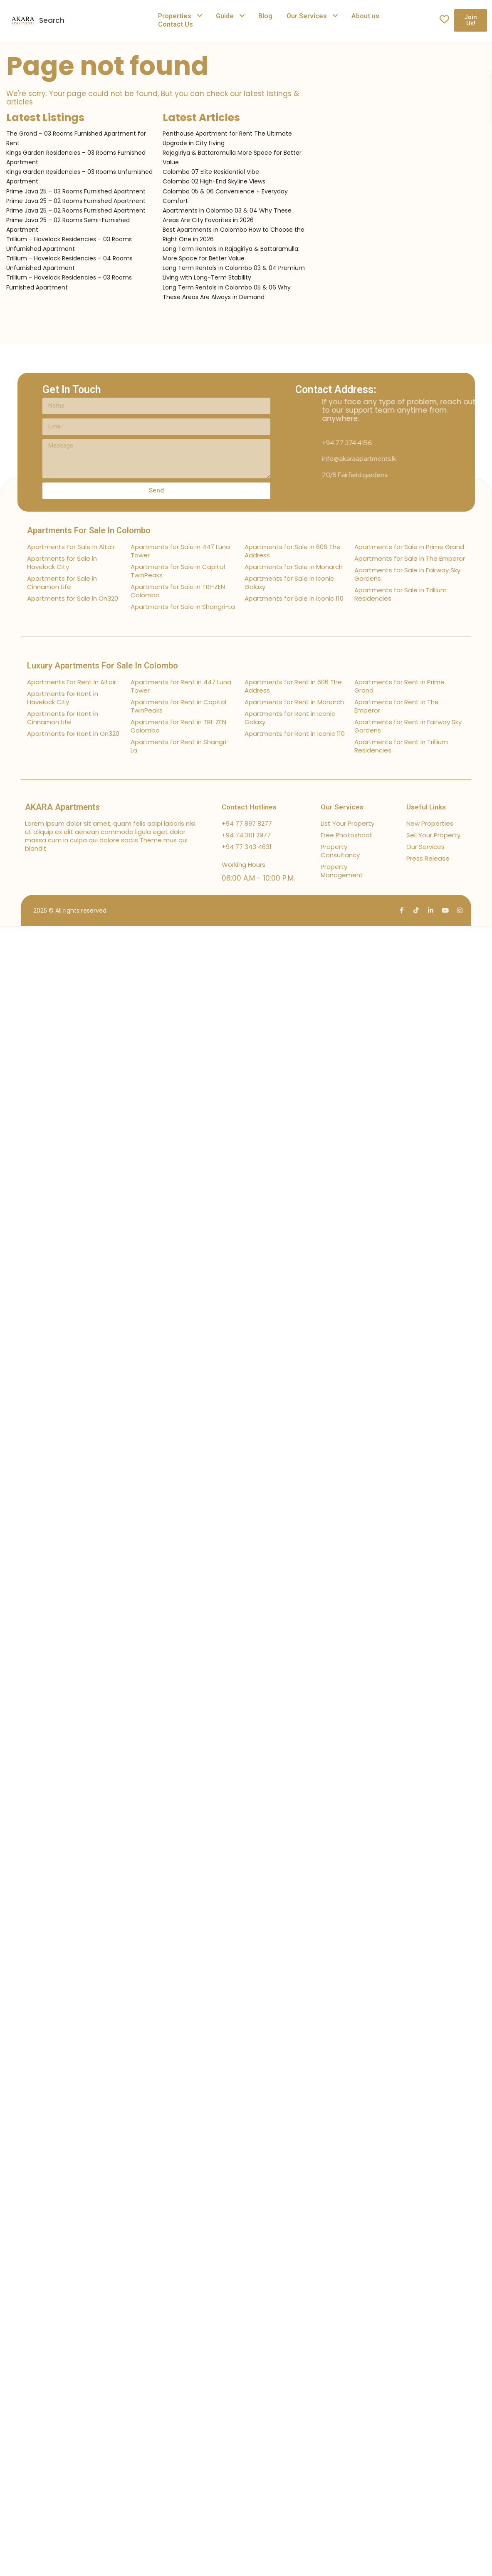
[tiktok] (416, 910)
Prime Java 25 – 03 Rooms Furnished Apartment (76, 191)
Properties (174, 16)
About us (365, 16)
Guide (225, 16)
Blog (265, 16)
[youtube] (445, 910)
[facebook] (401, 910)
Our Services (307, 16)
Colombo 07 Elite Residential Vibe (211, 172)
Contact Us (175, 24)
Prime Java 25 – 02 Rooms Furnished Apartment (76, 201)
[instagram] (459, 910)
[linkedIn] (430, 910)
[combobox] (109, 20)
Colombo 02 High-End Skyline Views (214, 181)
